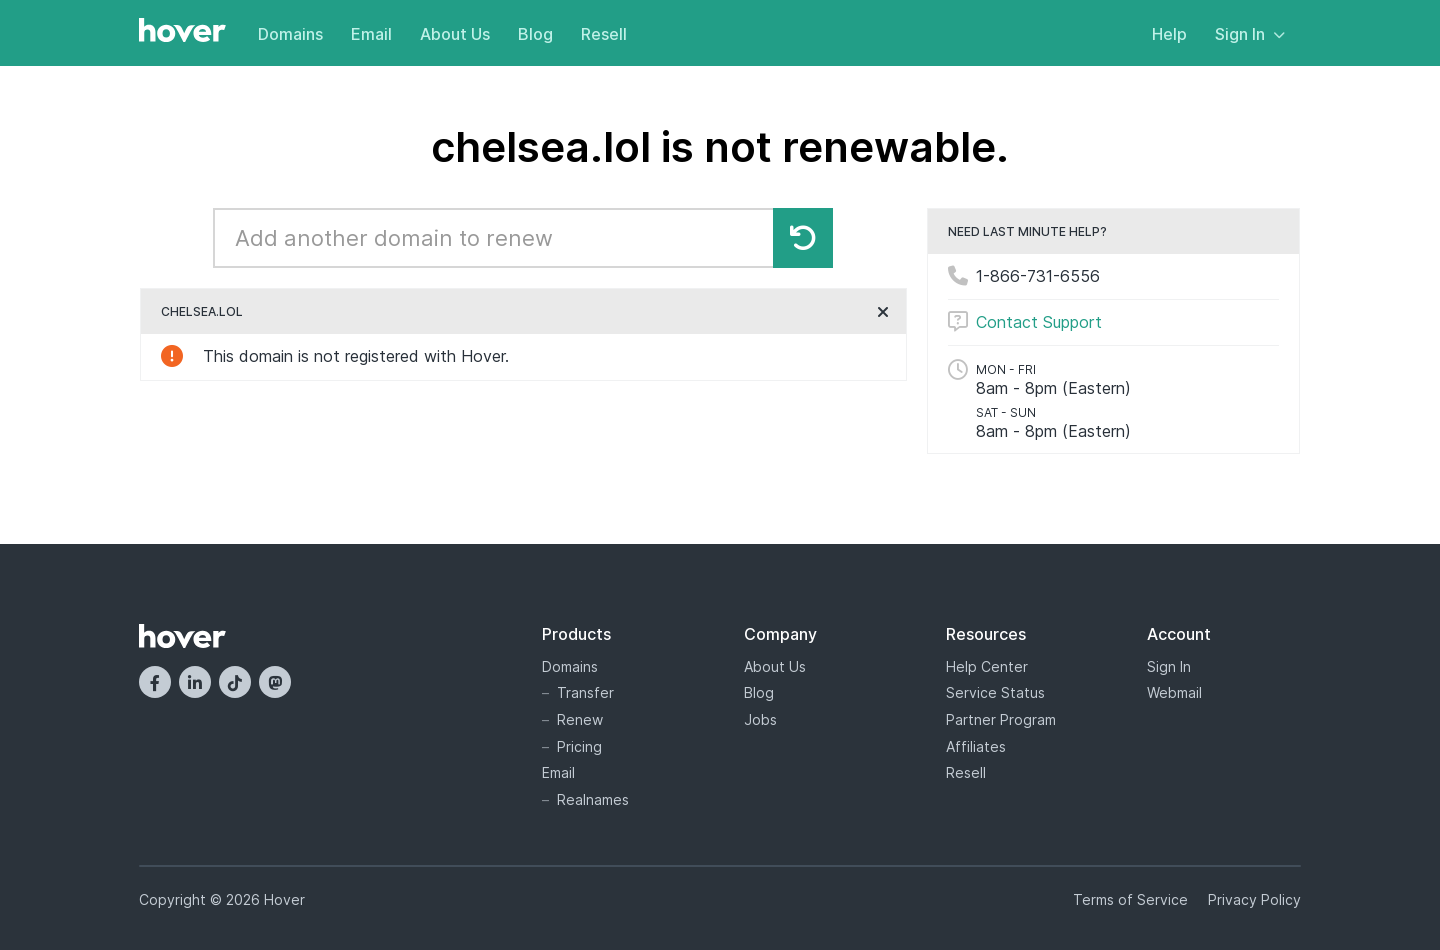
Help (1169, 34)
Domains (290, 34)
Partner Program (1001, 719)
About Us (455, 34)
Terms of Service (1130, 899)
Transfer (585, 692)
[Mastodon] (275, 682)
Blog (535, 34)
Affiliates (976, 746)
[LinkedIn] (195, 682)
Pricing (579, 746)
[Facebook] (155, 682)
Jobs (760, 719)
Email (371, 34)
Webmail (1174, 692)
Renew (580, 719)
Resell (604, 34)
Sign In (1250, 34)
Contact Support (1039, 322)
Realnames (593, 799)
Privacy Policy (1254, 899)
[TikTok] (235, 682)
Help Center (987, 666)
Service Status (995, 692)
